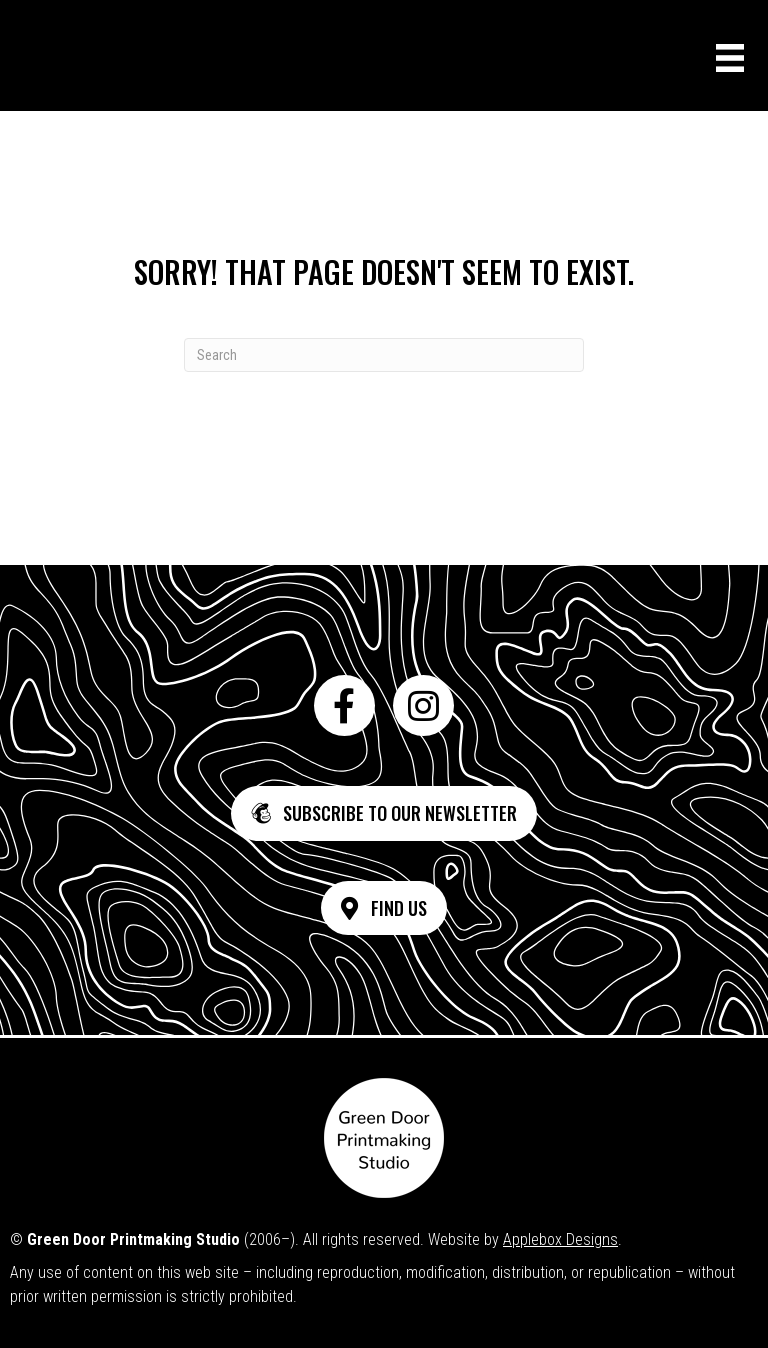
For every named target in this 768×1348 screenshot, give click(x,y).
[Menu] (730, 58)
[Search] (384, 355)
